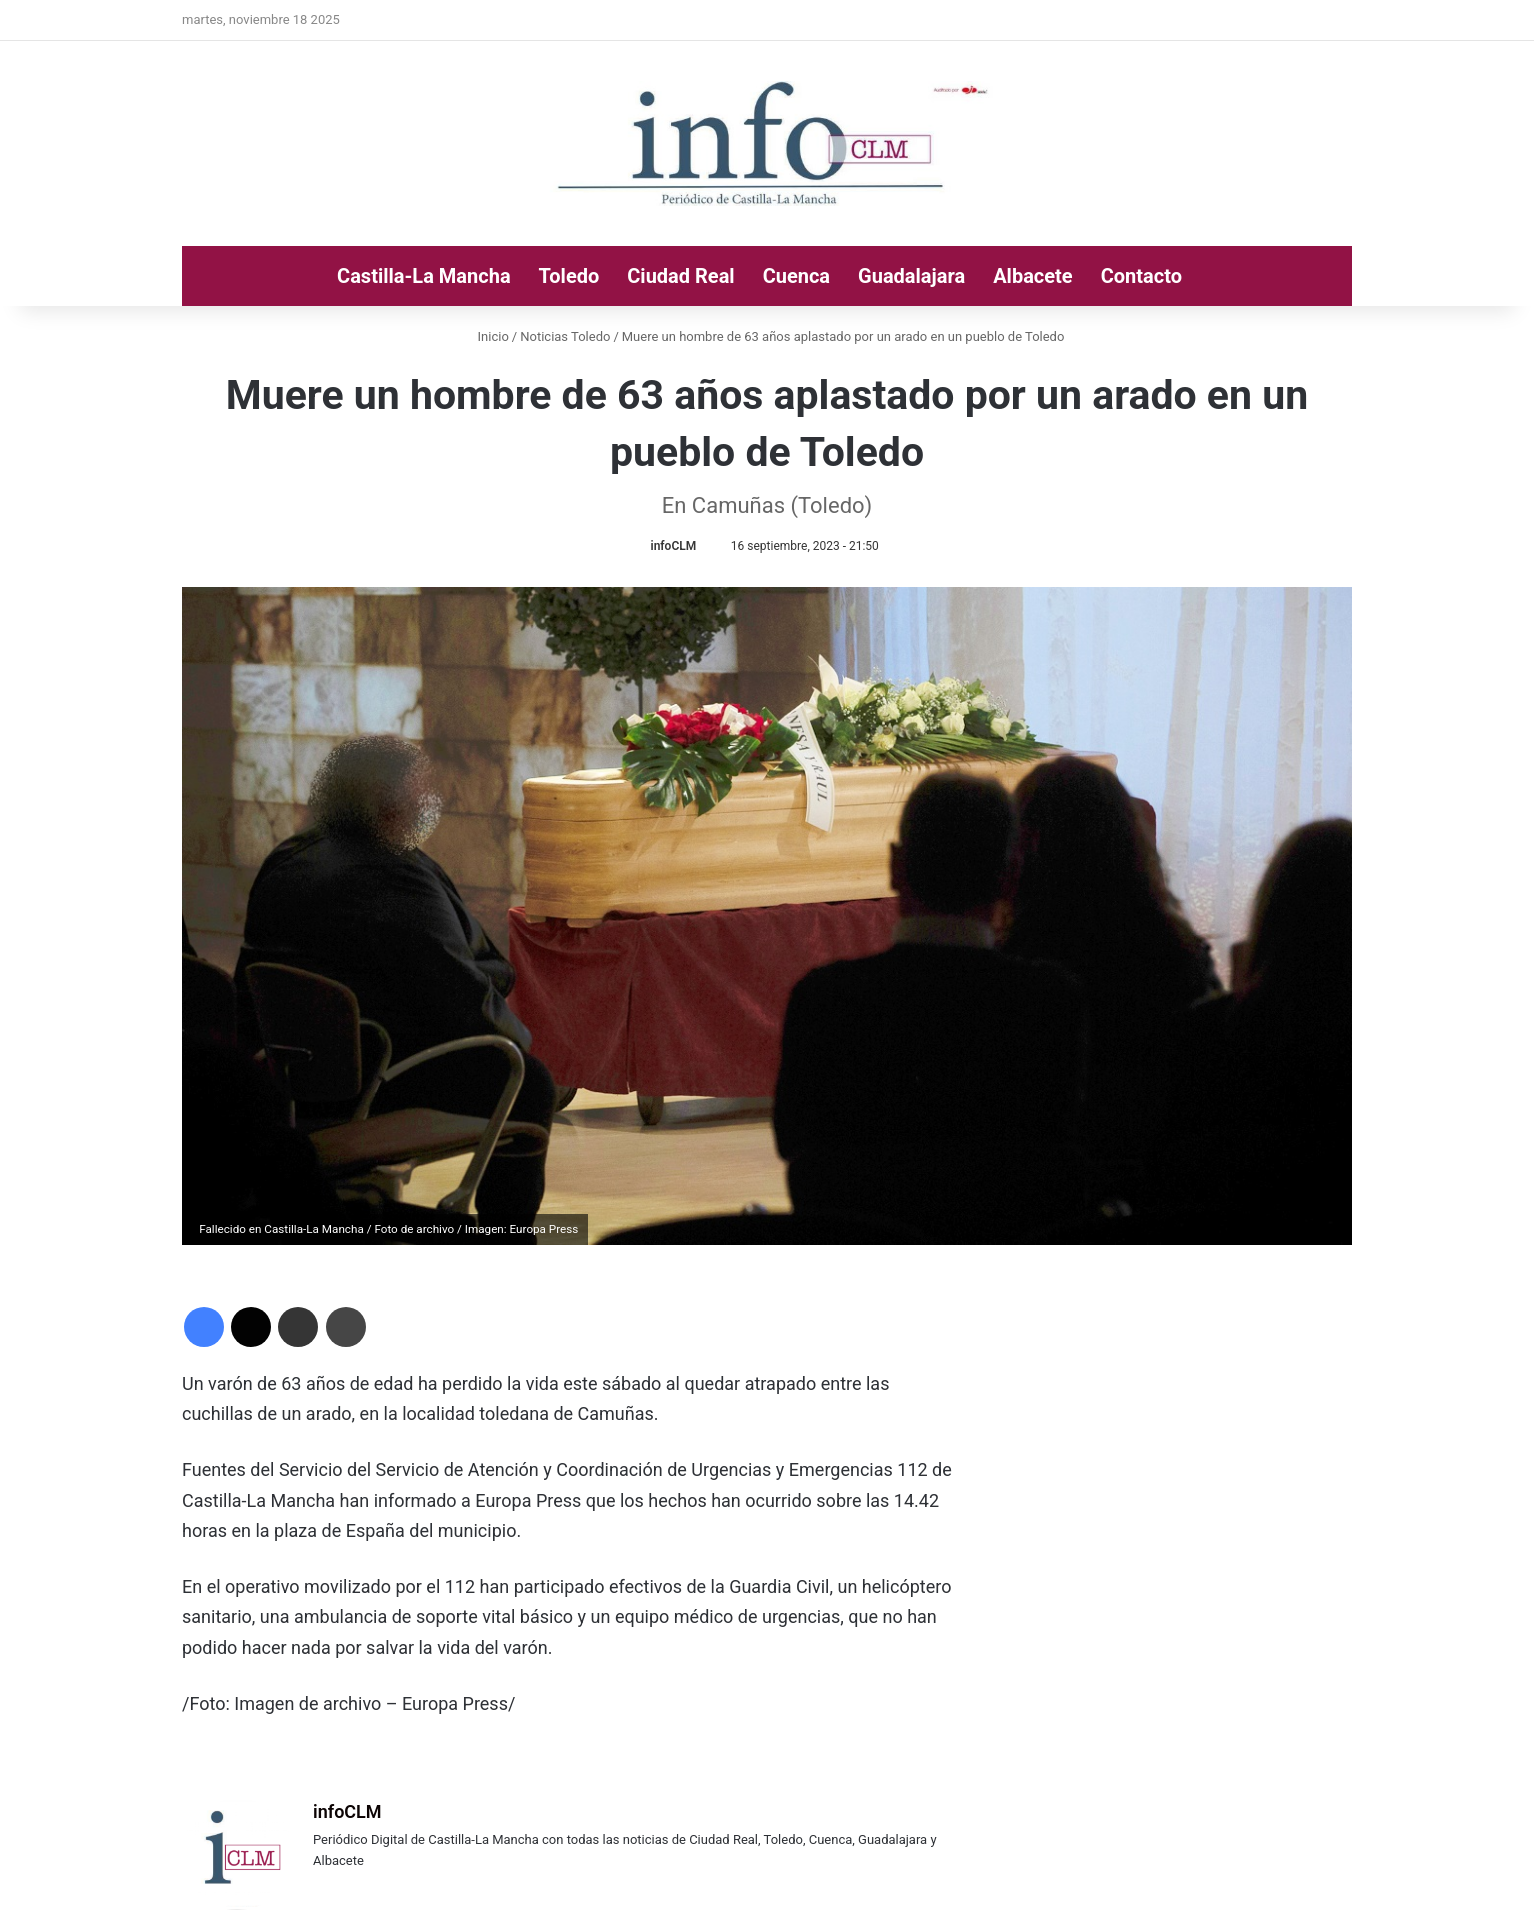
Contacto (1141, 276)
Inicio (489, 336)
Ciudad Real (680, 276)
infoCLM (674, 546)
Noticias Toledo (565, 336)
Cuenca (796, 276)
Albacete (1032, 276)
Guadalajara (911, 276)
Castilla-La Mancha (424, 276)
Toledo (569, 276)
